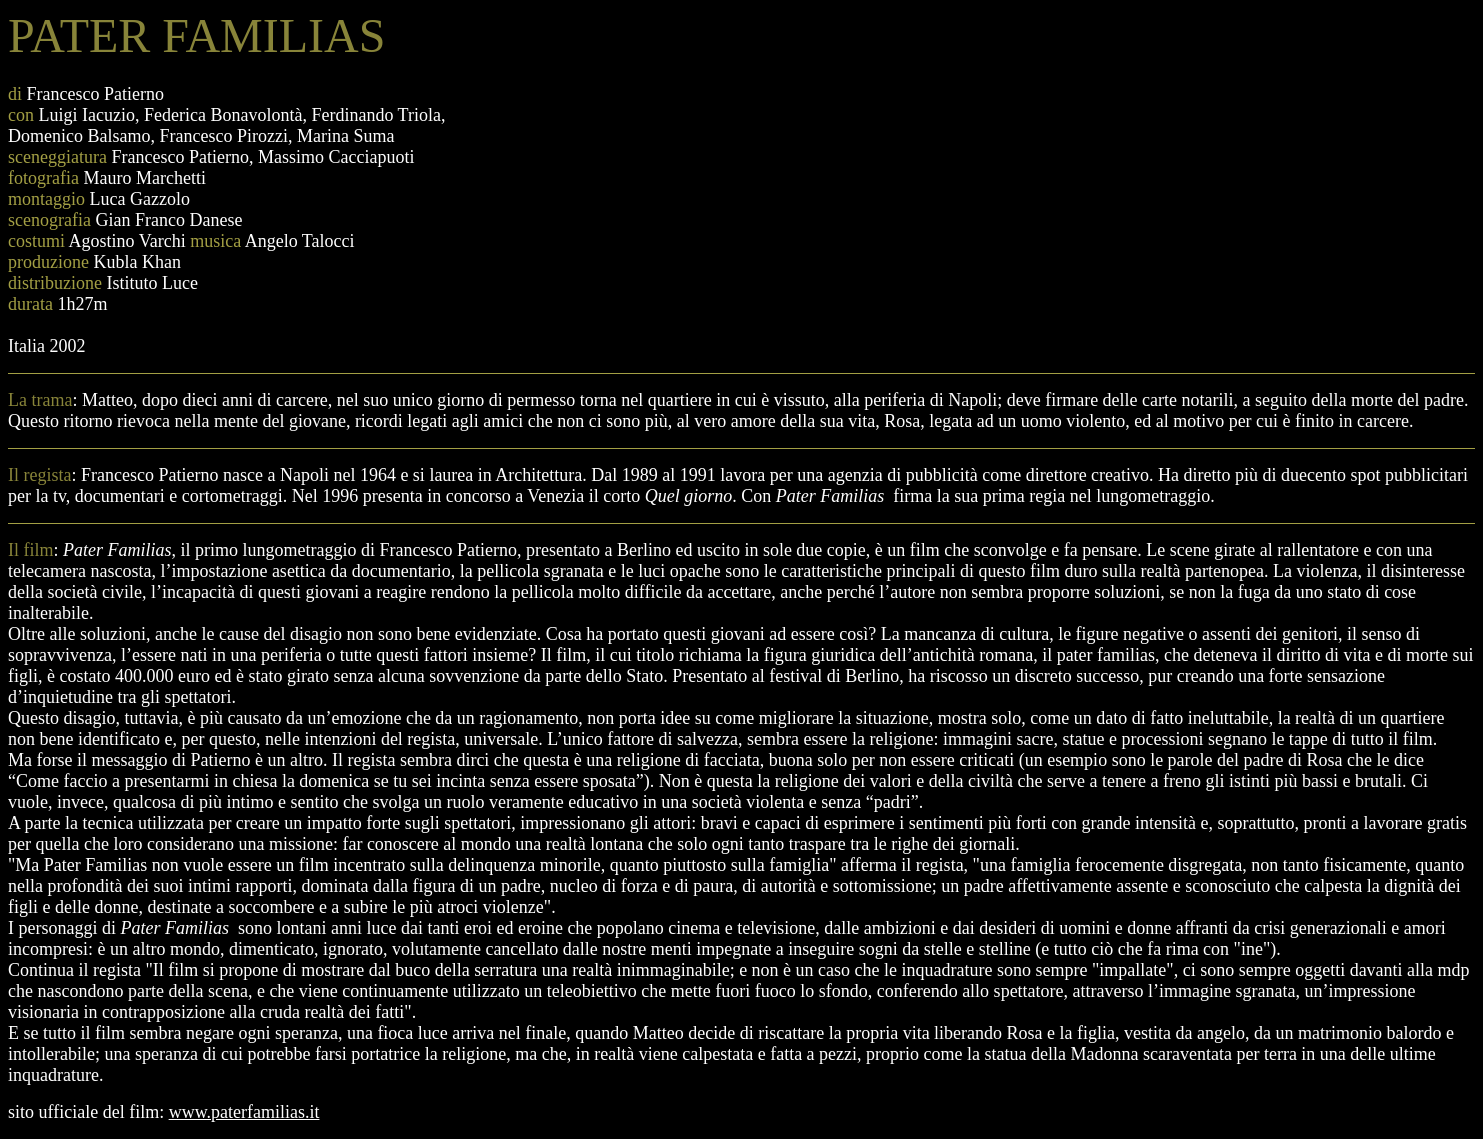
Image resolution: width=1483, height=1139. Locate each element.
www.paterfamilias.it (244, 1112)
